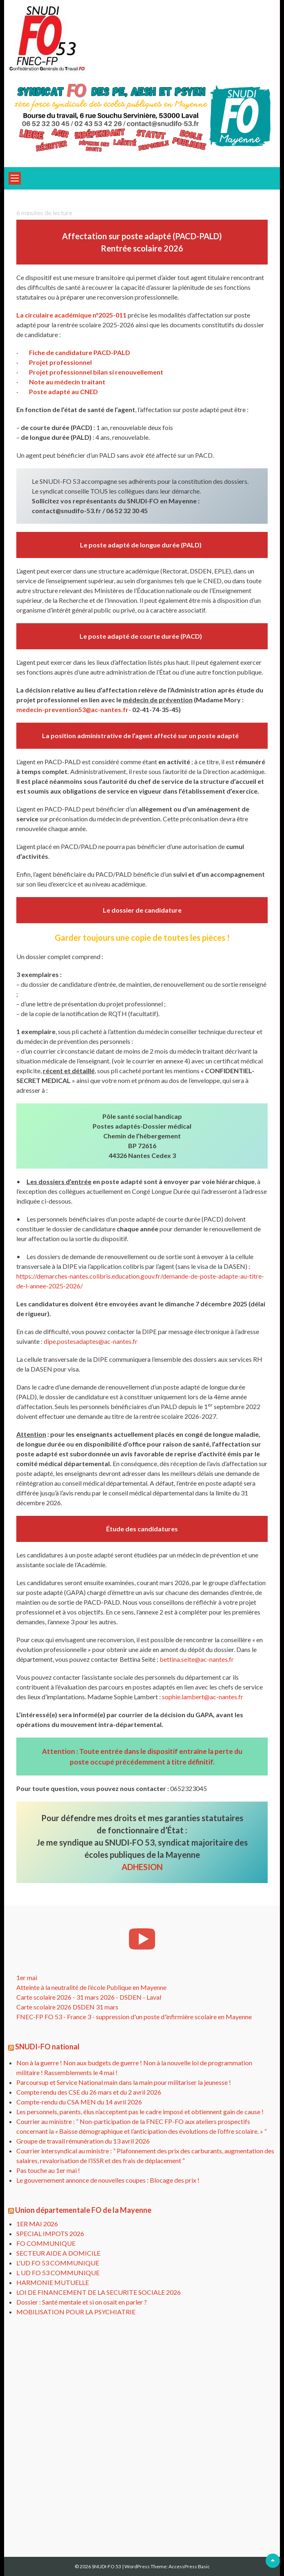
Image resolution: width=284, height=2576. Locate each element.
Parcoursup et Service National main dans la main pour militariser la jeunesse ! (123, 2082)
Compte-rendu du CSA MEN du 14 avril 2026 (79, 2102)
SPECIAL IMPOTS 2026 (50, 2233)
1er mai (26, 1977)
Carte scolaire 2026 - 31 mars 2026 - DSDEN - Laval (88, 1997)
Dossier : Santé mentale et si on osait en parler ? (81, 2302)
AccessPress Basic (189, 2566)
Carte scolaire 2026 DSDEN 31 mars (67, 2007)
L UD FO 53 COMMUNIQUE (58, 2272)
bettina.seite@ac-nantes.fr (197, 1659)
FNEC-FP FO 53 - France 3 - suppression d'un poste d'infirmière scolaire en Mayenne (134, 2016)
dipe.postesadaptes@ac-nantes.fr (91, 1341)
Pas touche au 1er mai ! (48, 2170)
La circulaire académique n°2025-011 (71, 315)
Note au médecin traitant (67, 382)
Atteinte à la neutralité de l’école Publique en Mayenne (91, 1987)
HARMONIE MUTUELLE (52, 2282)
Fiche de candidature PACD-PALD (79, 352)
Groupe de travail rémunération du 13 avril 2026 (83, 2141)
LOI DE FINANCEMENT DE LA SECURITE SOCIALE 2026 (98, 2292)
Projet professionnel (60, 362)
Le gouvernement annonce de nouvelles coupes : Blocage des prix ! (108, 2180)
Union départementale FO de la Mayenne (83, 2209)
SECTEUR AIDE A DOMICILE (58, 2253)
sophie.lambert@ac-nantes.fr (202, 1696)
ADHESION (142, 1867)
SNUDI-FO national (47, 2046)
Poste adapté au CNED (63, 391)
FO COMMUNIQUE (45, 2243)
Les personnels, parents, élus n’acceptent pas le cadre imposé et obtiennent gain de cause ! (140, 2111)
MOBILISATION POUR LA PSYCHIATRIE (75, 2312)
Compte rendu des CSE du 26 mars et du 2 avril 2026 (88, 2092)
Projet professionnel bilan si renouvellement (96, 372)
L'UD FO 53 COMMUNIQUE (57, 2263)
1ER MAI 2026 (37, 2224)
